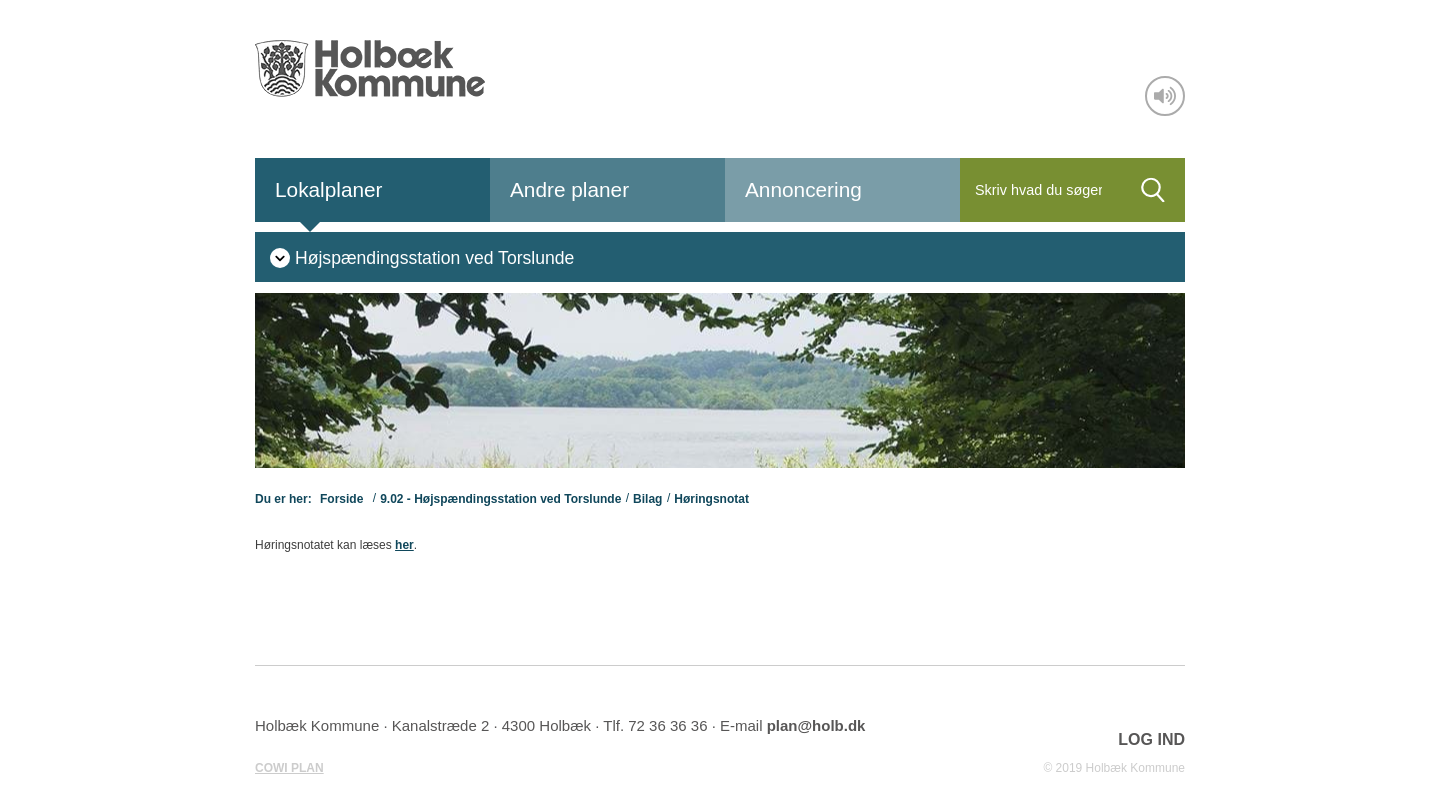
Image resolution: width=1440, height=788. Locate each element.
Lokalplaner (329, 189)
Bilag (647, 499)
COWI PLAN (289, 768)
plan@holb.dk (816, 725)
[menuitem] (422, 257)
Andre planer (569, 189)
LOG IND (1151, 739)
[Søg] (1040, 190)
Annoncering (803, 189)
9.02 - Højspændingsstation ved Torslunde (500, 499)
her (404, 545)
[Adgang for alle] (1165, 96)
